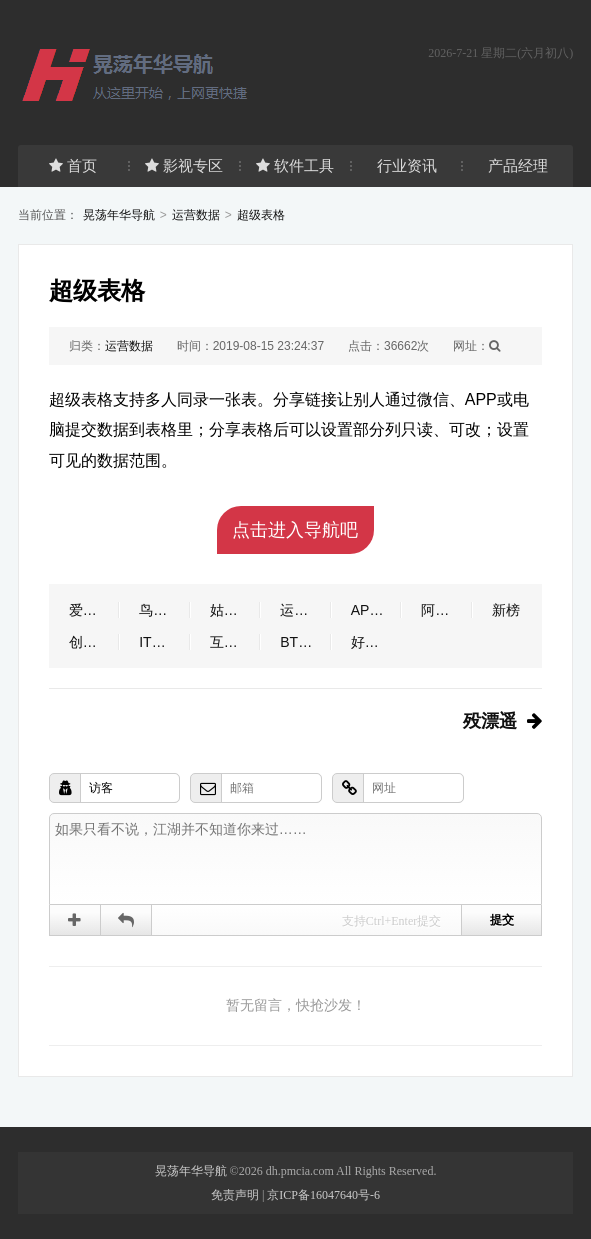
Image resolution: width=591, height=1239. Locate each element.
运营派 (301, 610)
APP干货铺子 (376, 610)
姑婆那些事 (235, 610)
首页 (73, 165)
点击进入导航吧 (295, 530)
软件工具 (295, 165)
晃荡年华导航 (119, 215)
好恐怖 (372, 642)
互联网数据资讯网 (235, 642)
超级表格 (261, 215)
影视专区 (184, 165)
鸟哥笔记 (164, 610)
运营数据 (196, 215)
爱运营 (90, 610)
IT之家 (159, 642)
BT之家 (303, 642)
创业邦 (90, 642)
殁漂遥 (490, 721)
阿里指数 (446, 610)
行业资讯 (407, 165)
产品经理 (518, 165)
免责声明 (235, 1195)
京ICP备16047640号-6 (323, 1195)
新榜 (506, 610)
